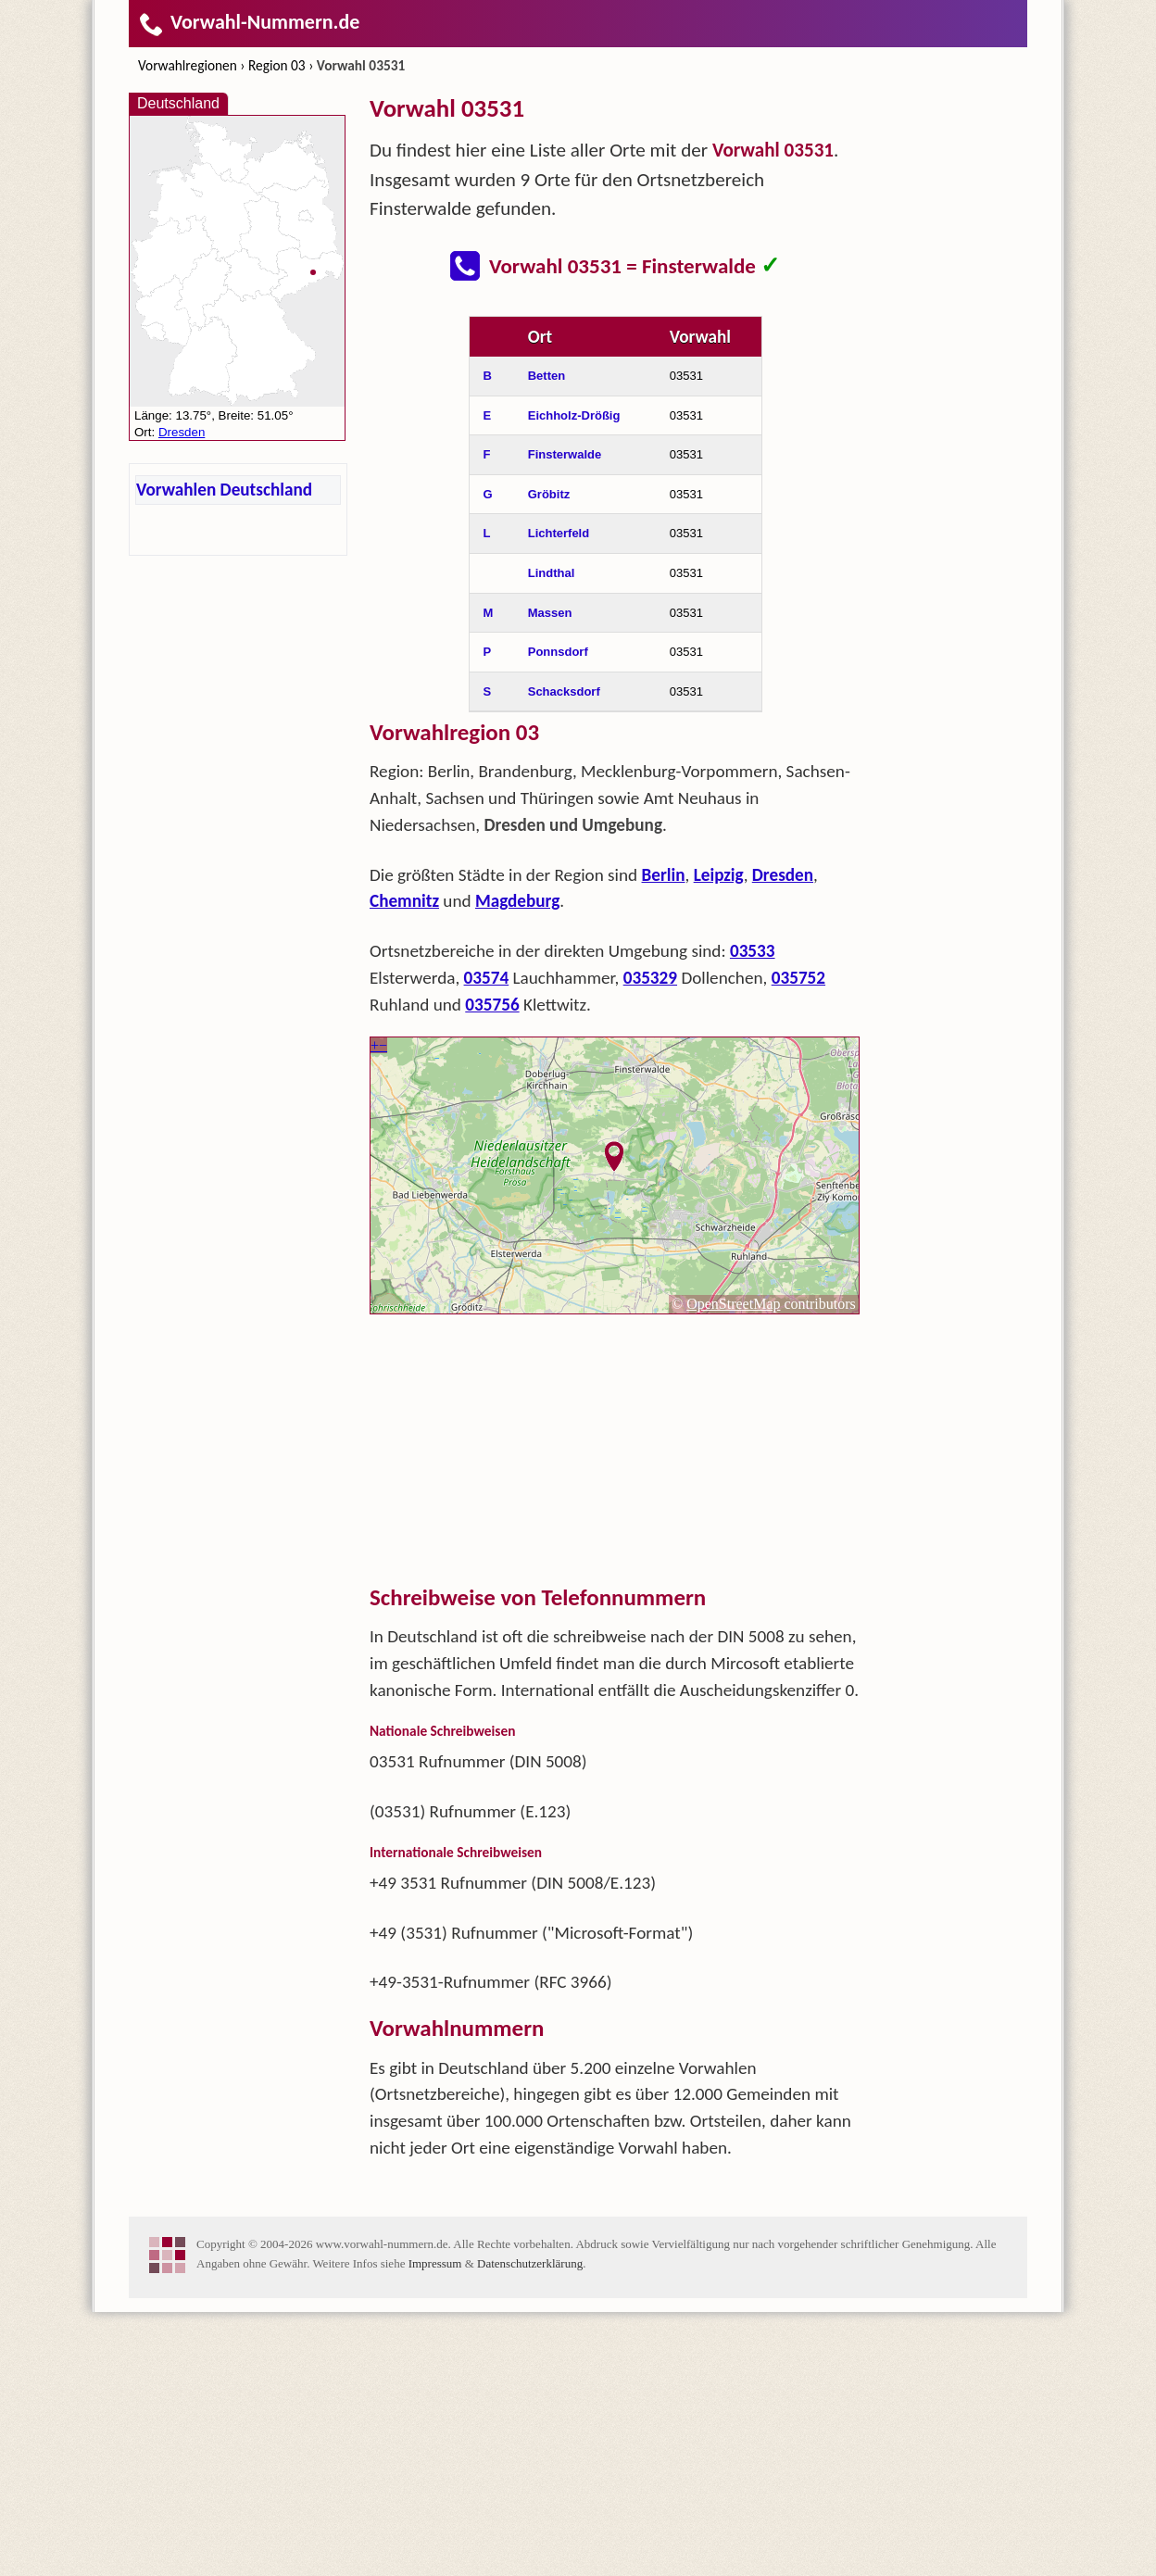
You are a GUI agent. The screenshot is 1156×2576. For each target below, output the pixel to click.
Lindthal (551, 837)
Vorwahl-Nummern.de (248, 21)
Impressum (435, 2527)
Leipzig (719, 1139)
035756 (492, 1268)
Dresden (782, 1139)
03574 (486, 1241)
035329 (650, 1241)
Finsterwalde (564, 718)
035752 (798, 1241)
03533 (752, 1214)
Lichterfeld (558, 797)
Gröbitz (549, 758)
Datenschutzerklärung (530, 2527)
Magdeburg (517, 1164)
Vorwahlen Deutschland (224, 489)
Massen (550, 877)
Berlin (663, 1139)
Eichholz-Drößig (574, 679)
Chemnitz (404, 1164)
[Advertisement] (615, 433)
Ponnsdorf (558, 916)
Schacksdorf (564, 955)
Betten (546, 640)
